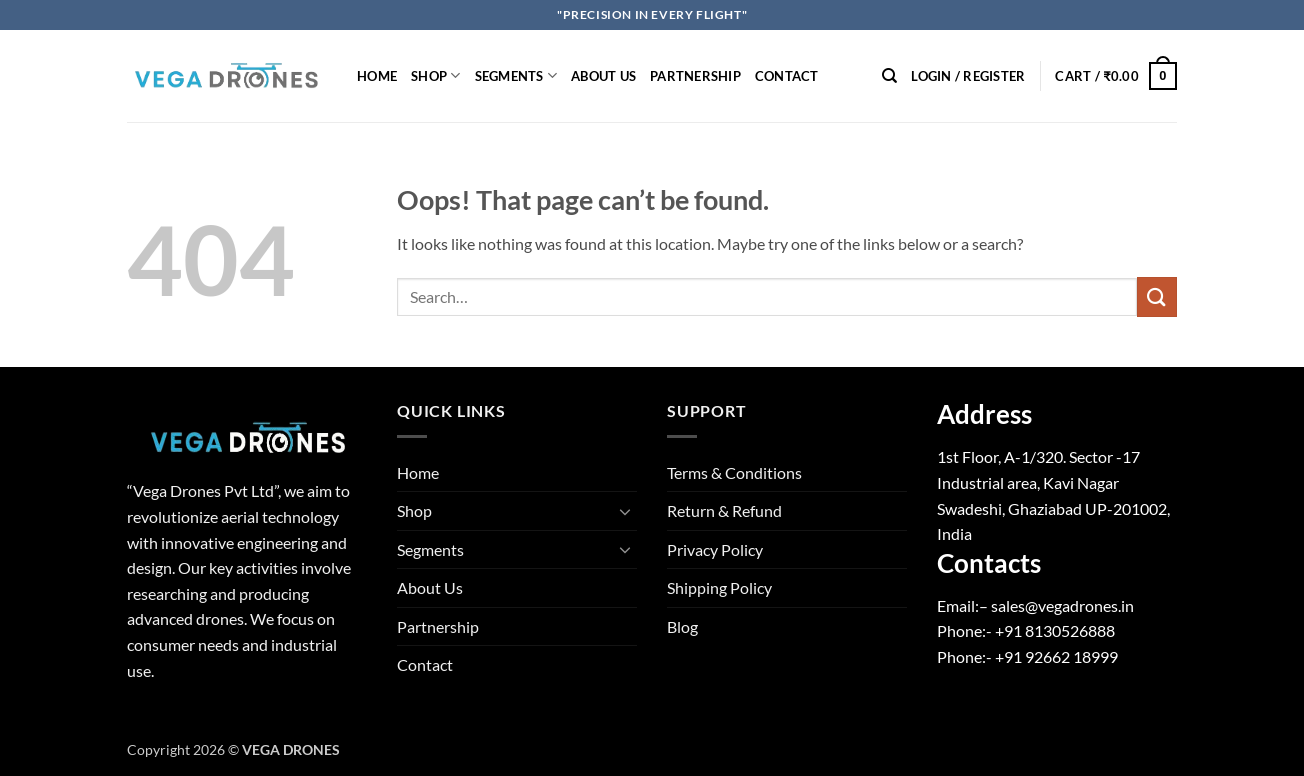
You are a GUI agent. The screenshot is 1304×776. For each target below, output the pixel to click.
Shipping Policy (719, 587)
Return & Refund (724, 510)
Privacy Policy (715, 549)
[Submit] (1157, 296)
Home (377, 76)
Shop (435, 75)
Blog (682, 626)
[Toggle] (625, 511)
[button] (968, 76)
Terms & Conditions (734, 472)
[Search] (889, 76)
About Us (603, 76)
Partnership (695, 76)
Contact (787, 76)
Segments (516, 75)
